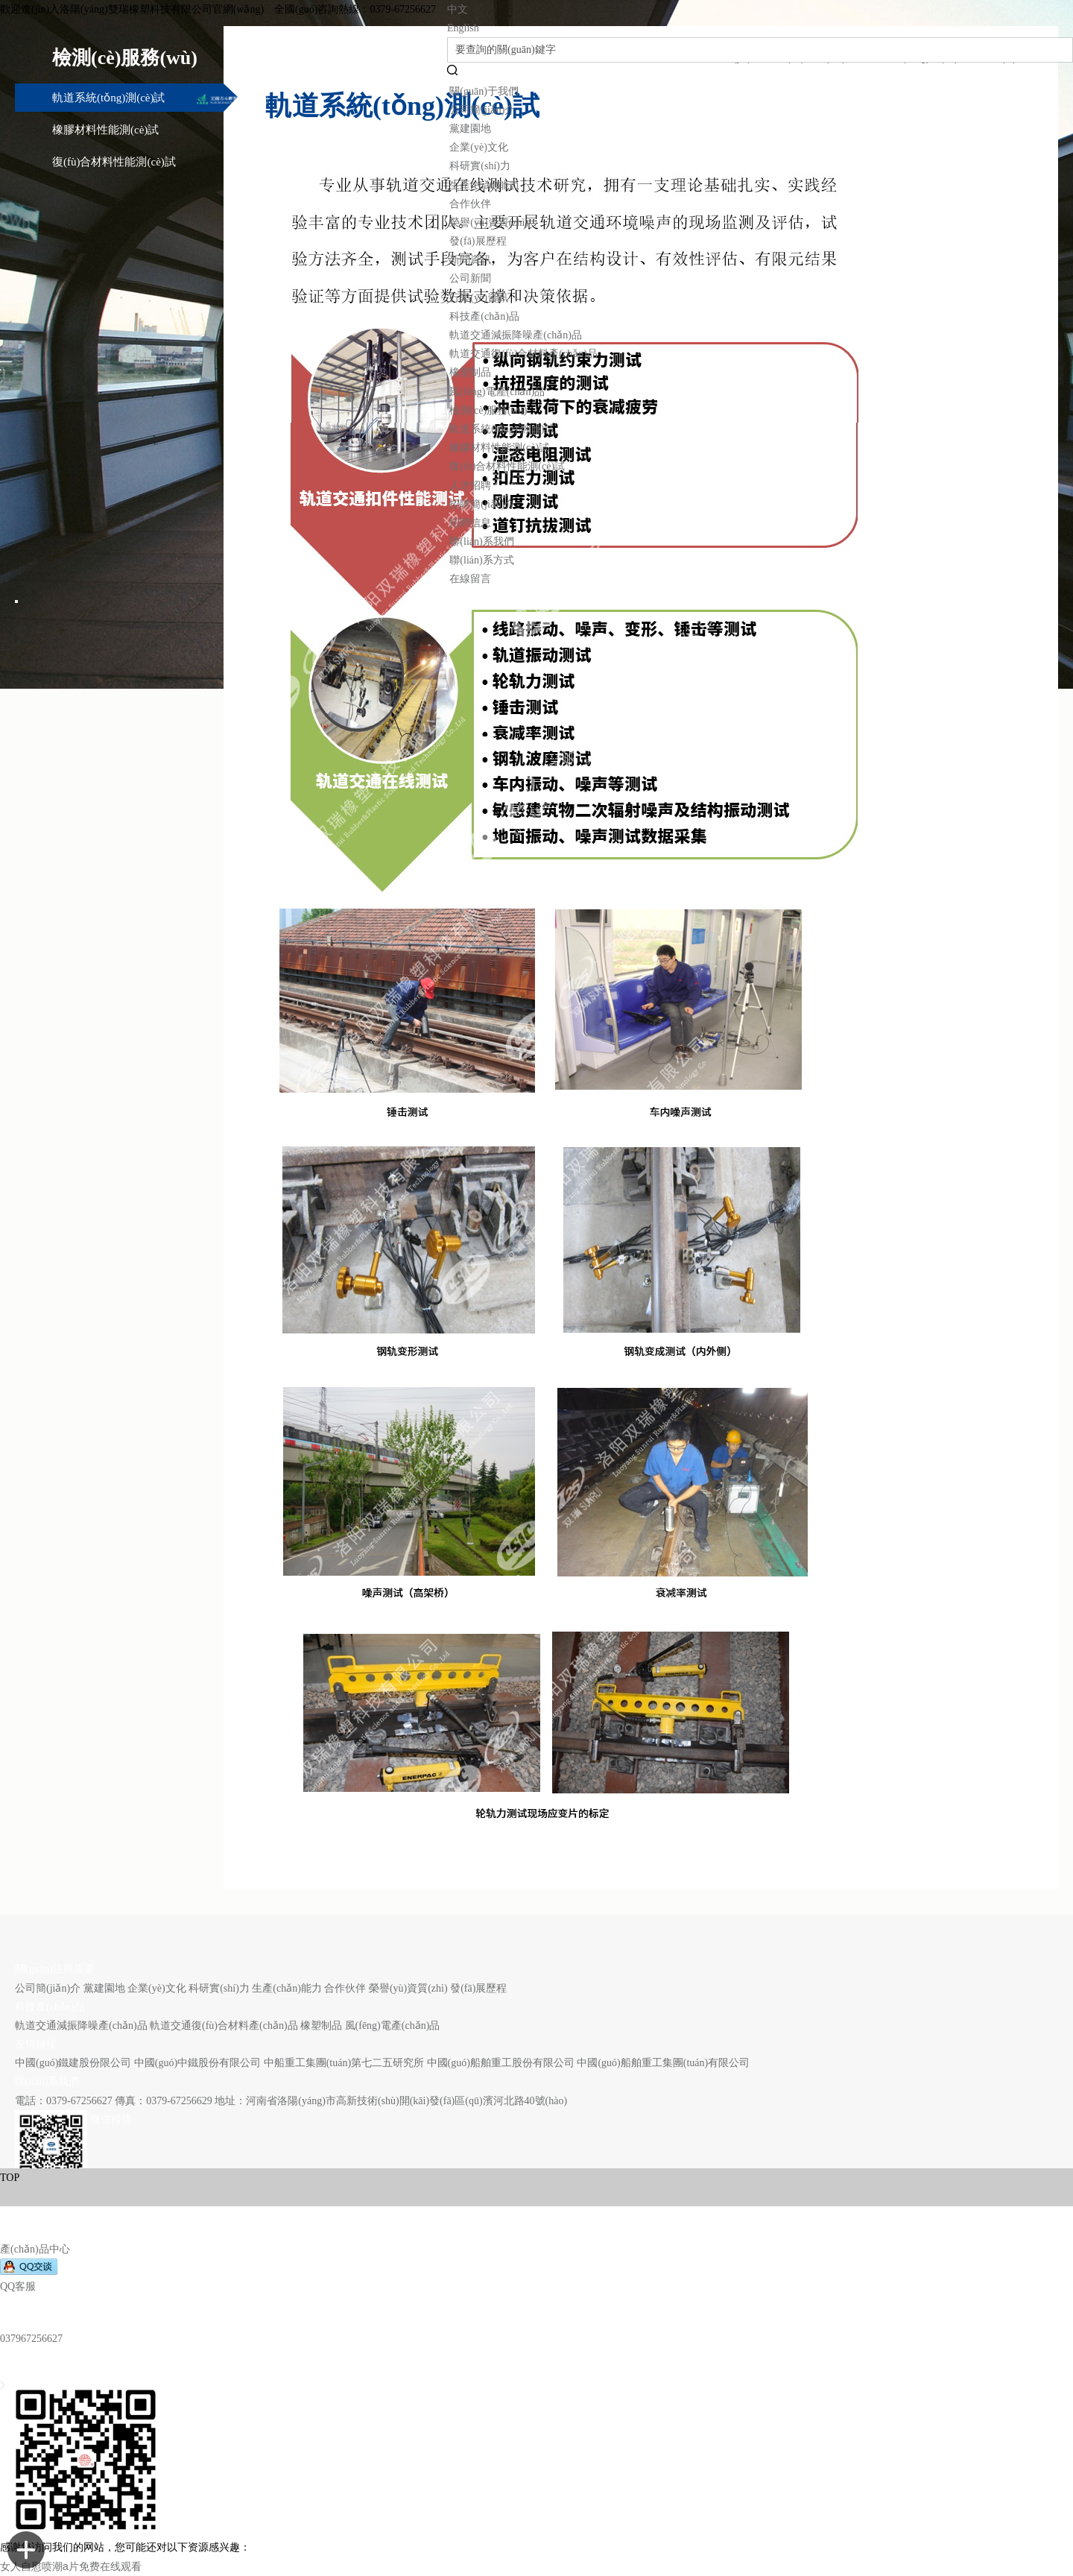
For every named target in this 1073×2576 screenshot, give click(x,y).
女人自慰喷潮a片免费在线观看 (71, 2566)
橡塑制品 (470, 372)
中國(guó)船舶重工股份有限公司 (501, 2062)
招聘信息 (470, 522)
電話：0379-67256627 (65, 2100)
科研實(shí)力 (479, 165)
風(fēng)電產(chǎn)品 (497, 391)
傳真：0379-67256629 (163, 2100)
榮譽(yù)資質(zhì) (488, 222)
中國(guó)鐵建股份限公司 (73, 2062)
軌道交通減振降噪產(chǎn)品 (515, 335)
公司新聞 (470, 278)
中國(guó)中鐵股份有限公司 (197, 2062)
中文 (457, 9)
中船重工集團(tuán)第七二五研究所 (344, 2062)
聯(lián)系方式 (481, 560)
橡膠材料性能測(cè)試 (499, 447)
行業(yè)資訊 (478, 297)
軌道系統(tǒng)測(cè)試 (501, 429)
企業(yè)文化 (478, 147)
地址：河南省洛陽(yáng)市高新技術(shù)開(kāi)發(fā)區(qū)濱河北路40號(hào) (391, 2100)
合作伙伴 (470, 203)
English (463, 28)
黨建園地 (470, 128)
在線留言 (470, 578)
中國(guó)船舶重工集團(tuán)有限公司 (663, 2062)
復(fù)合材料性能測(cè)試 (507, 466)
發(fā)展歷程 (477, 241)
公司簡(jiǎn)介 (482, 110)
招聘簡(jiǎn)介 (482, 504)
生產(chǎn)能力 (484, 185)
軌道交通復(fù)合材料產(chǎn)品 (523, 353)
